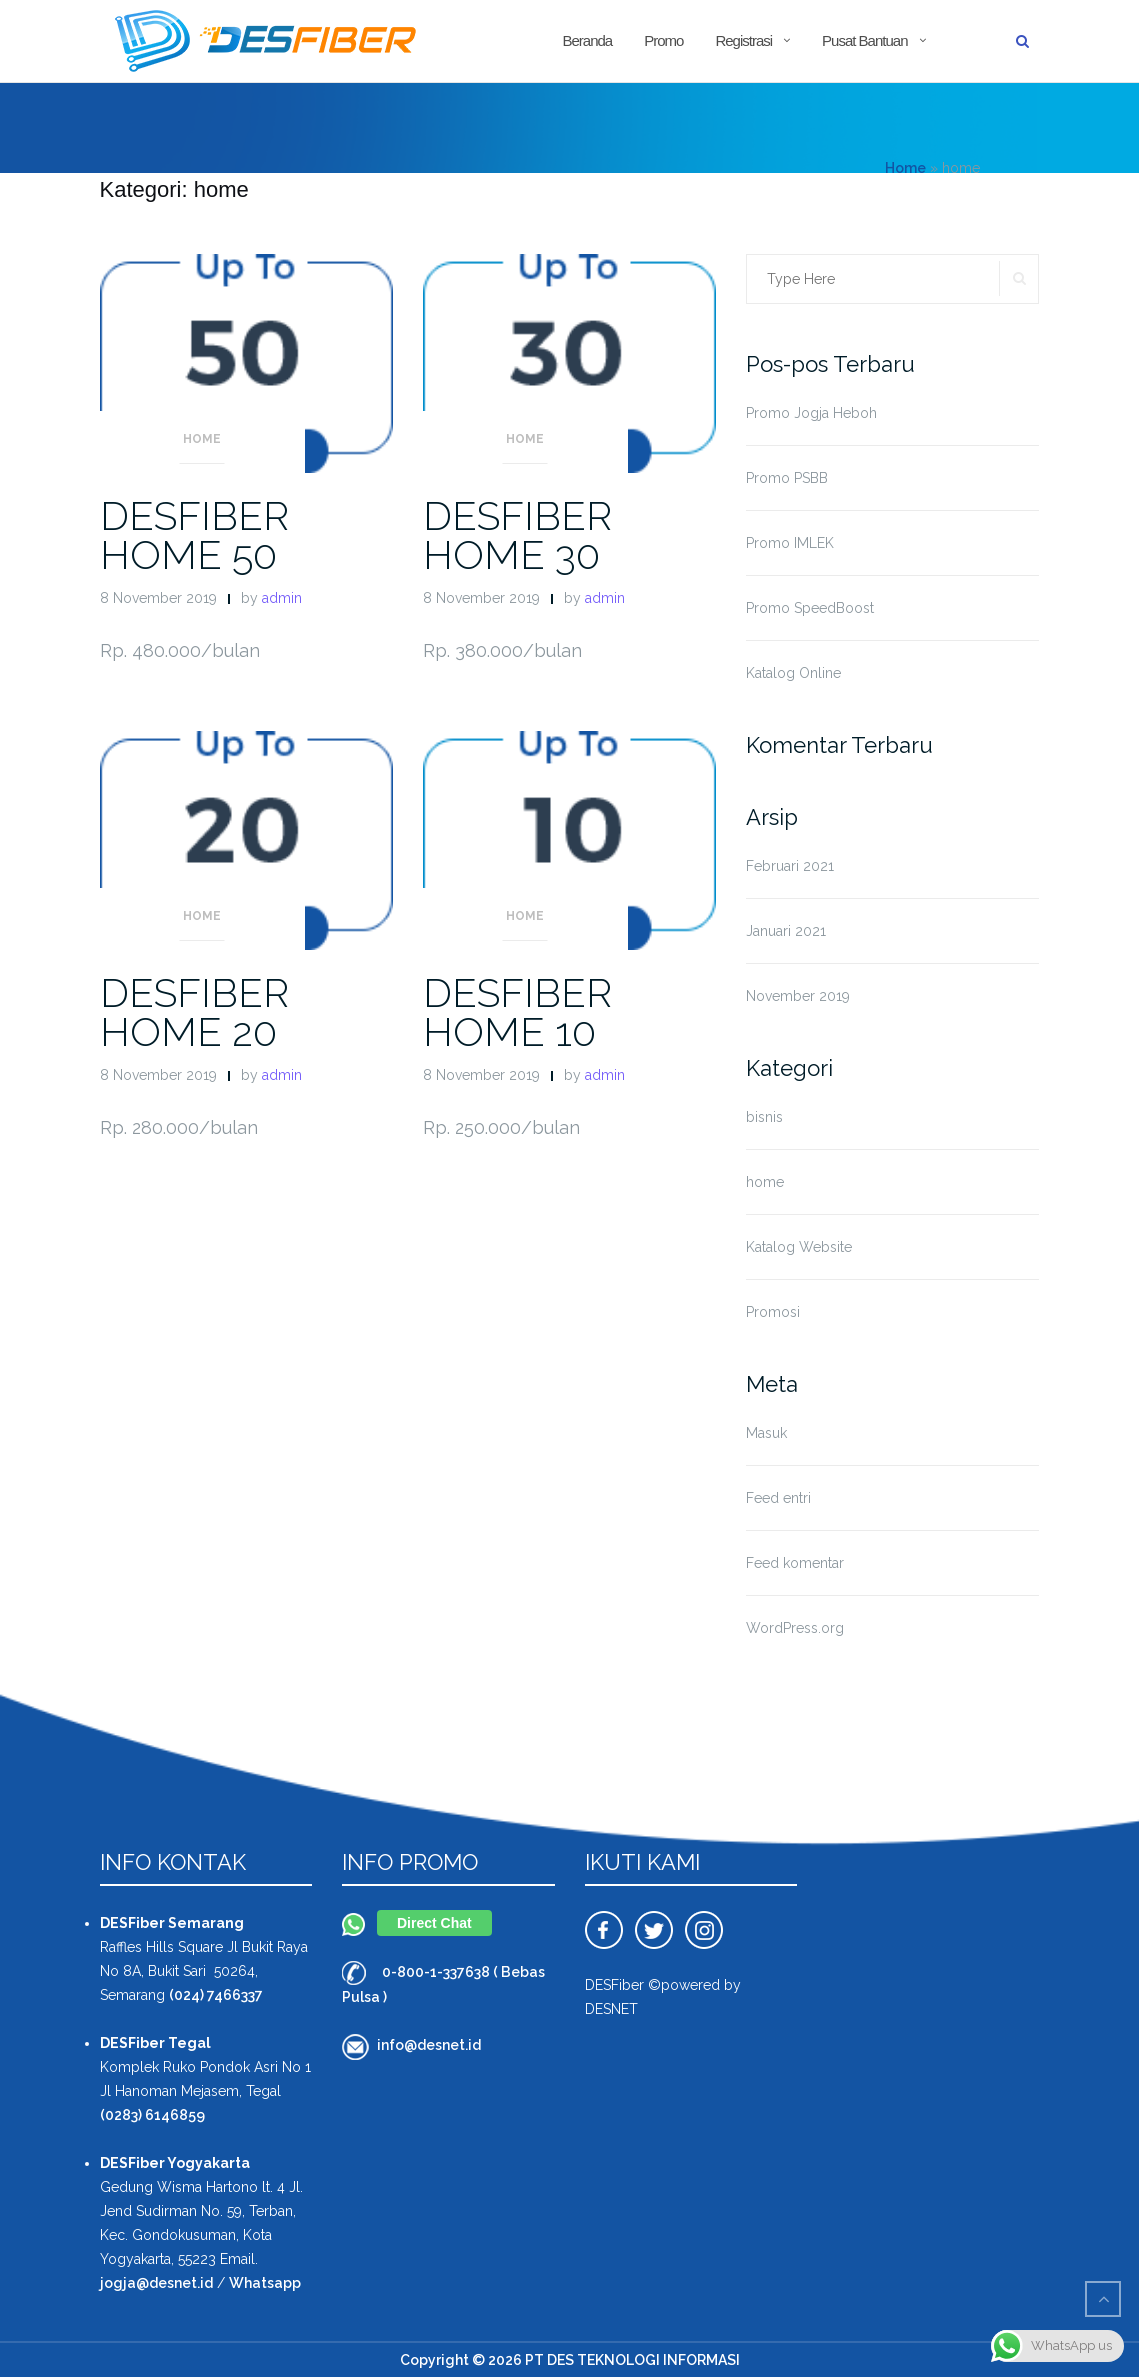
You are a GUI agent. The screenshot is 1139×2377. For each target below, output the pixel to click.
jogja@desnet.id (156, 2283)
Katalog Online (793, 673)
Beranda (587, 40)
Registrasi (743, 40)
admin (282, 598)
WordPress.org (795, 1628)
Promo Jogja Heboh (811, 413)
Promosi (773, 1312)
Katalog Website (799, 1247)
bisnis (764, 1117)
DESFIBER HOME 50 (194, 535)
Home (905, 168)
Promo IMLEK (790, 543)
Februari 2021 (790, 866)
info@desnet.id (429, 2045)
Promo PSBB (787, 478)
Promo (663, 40)
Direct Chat (434, 1923)
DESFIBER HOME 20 (194, 1012)
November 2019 (798, 996)
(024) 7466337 (216, 1995)
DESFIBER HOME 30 (517, 535)
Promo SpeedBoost (810, 608)
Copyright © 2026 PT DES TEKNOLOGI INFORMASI (570, 2360)
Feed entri (778, 1498)
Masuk (766, 1433)
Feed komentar (795, 1563)
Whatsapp (265, 2283)
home (202, 439)
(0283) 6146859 (152, 2115)
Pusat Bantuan (864, 40)
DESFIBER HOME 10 (517, 1012)
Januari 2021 (786, 931)
